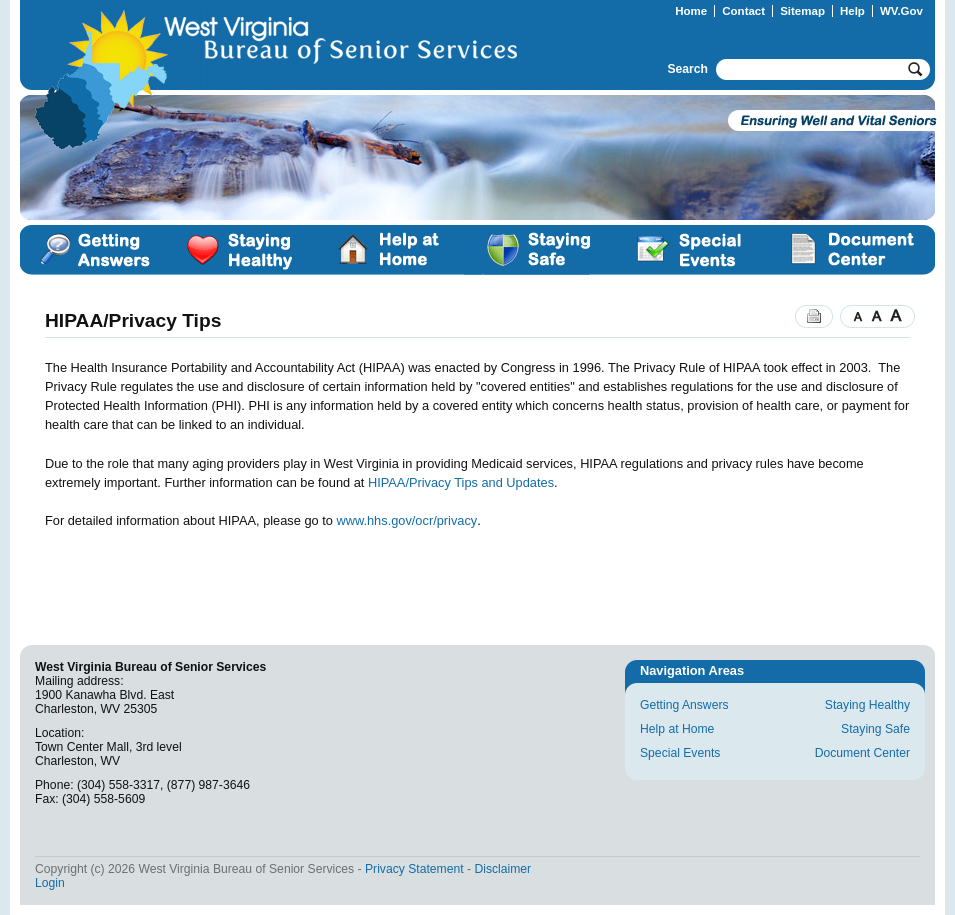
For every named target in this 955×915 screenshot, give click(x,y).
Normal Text (876, 316)
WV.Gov (901, 11)
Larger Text (900, 316)
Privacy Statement (414, 869)
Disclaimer (502, 869)
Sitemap (802, 11)
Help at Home (389, 250)
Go (917, 69)
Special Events (689, 250)
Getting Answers (94, 250)
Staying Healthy (242, 250)
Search (687, 69)
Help (852, 11)
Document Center (850, 250)
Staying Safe (538, 250)
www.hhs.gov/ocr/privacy (406, 520)
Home (691, 11)
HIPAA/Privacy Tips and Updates (461, 482)
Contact (743, 11)
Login (50, 883)
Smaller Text (853, 316)
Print (814, 316)
